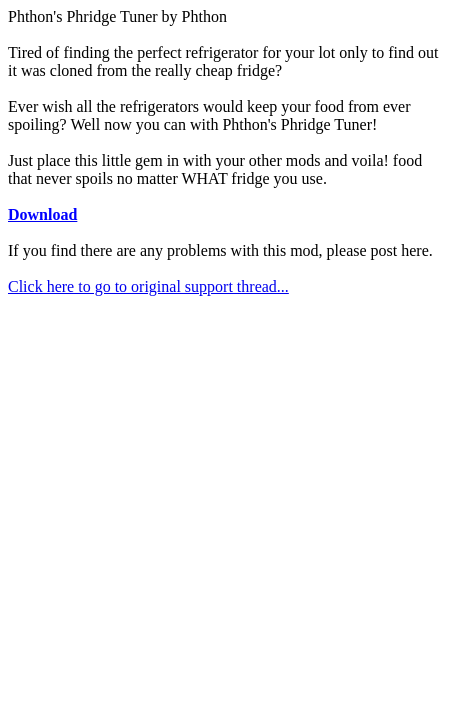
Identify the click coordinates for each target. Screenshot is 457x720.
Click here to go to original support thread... (148, 286)
